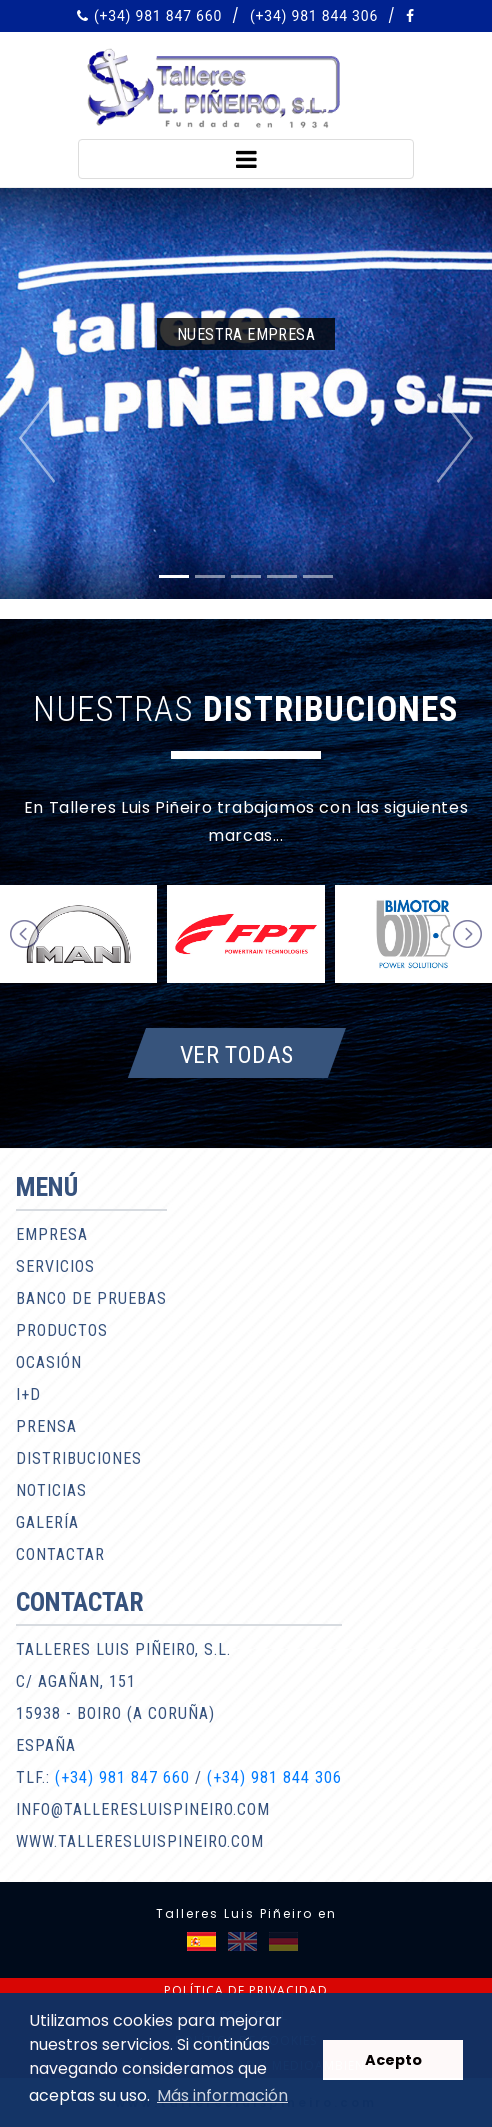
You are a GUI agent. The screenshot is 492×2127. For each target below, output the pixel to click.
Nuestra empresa (246, 334)
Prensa (46, 1426)
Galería (47, 1522)
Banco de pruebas (91, 1298)
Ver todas (237, 1054)
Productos (62, 1330)
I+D (28, 1394)
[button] (37, 438)
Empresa (52, 1234)
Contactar (60, 1554)
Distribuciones (79, 1458)
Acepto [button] (393, 2060)
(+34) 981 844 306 (314, 16)
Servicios (55, 1266)
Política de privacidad (246, 1990)
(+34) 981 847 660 (158, 16)
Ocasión (49, 1362)
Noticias (51, 1490)
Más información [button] (222, 2095)
